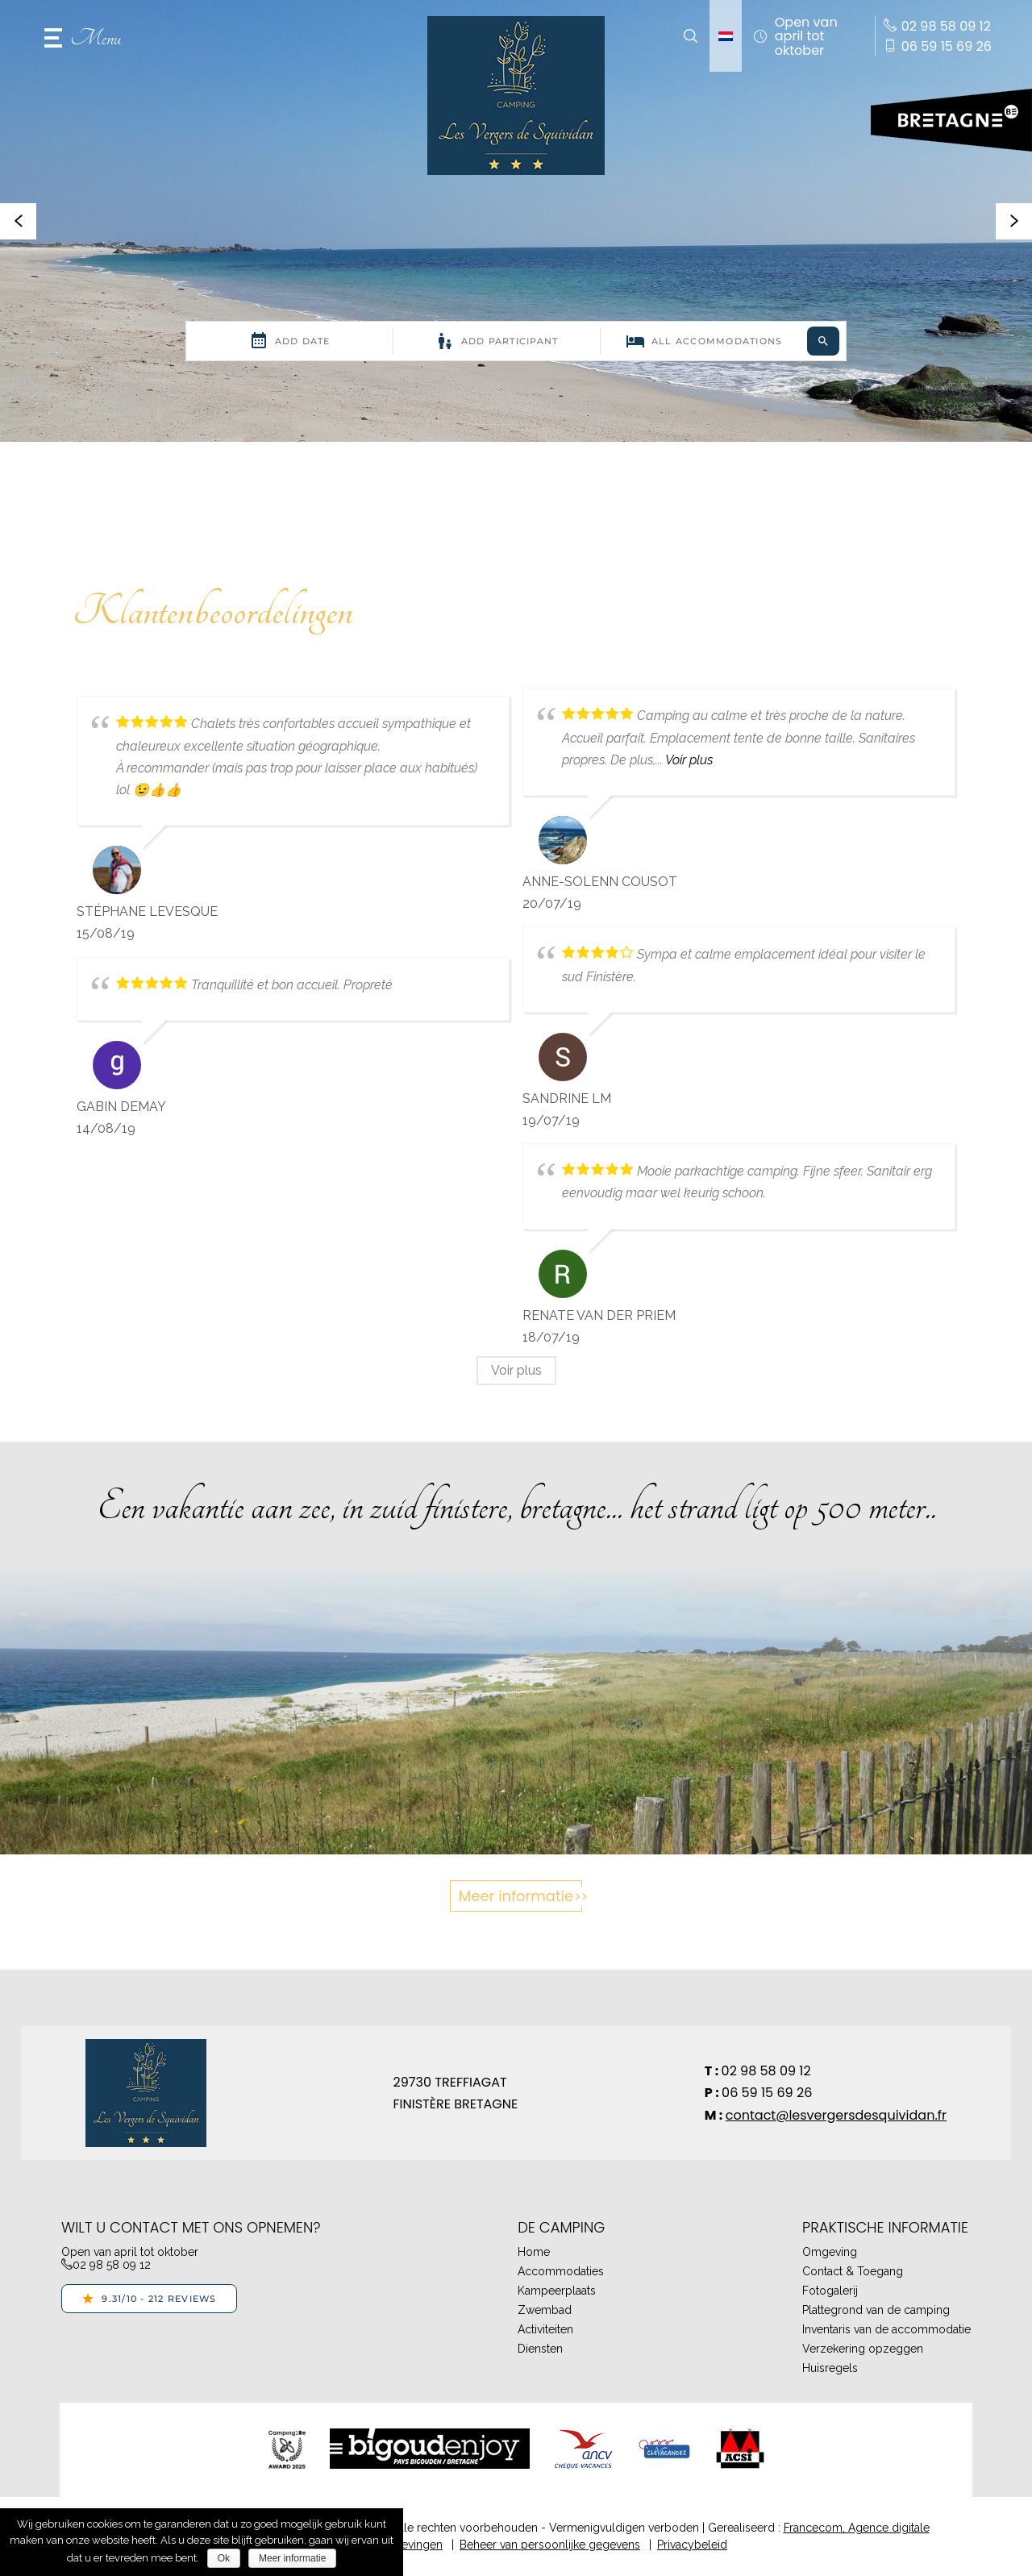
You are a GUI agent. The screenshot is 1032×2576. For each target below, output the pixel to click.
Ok (224, 2558)
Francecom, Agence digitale (857, 2527)
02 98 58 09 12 (766, 2071)
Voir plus (689, 760)
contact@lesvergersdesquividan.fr (836, 2115)
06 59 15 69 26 (767, 2092)
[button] (82, 36)
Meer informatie (516, 1896)
